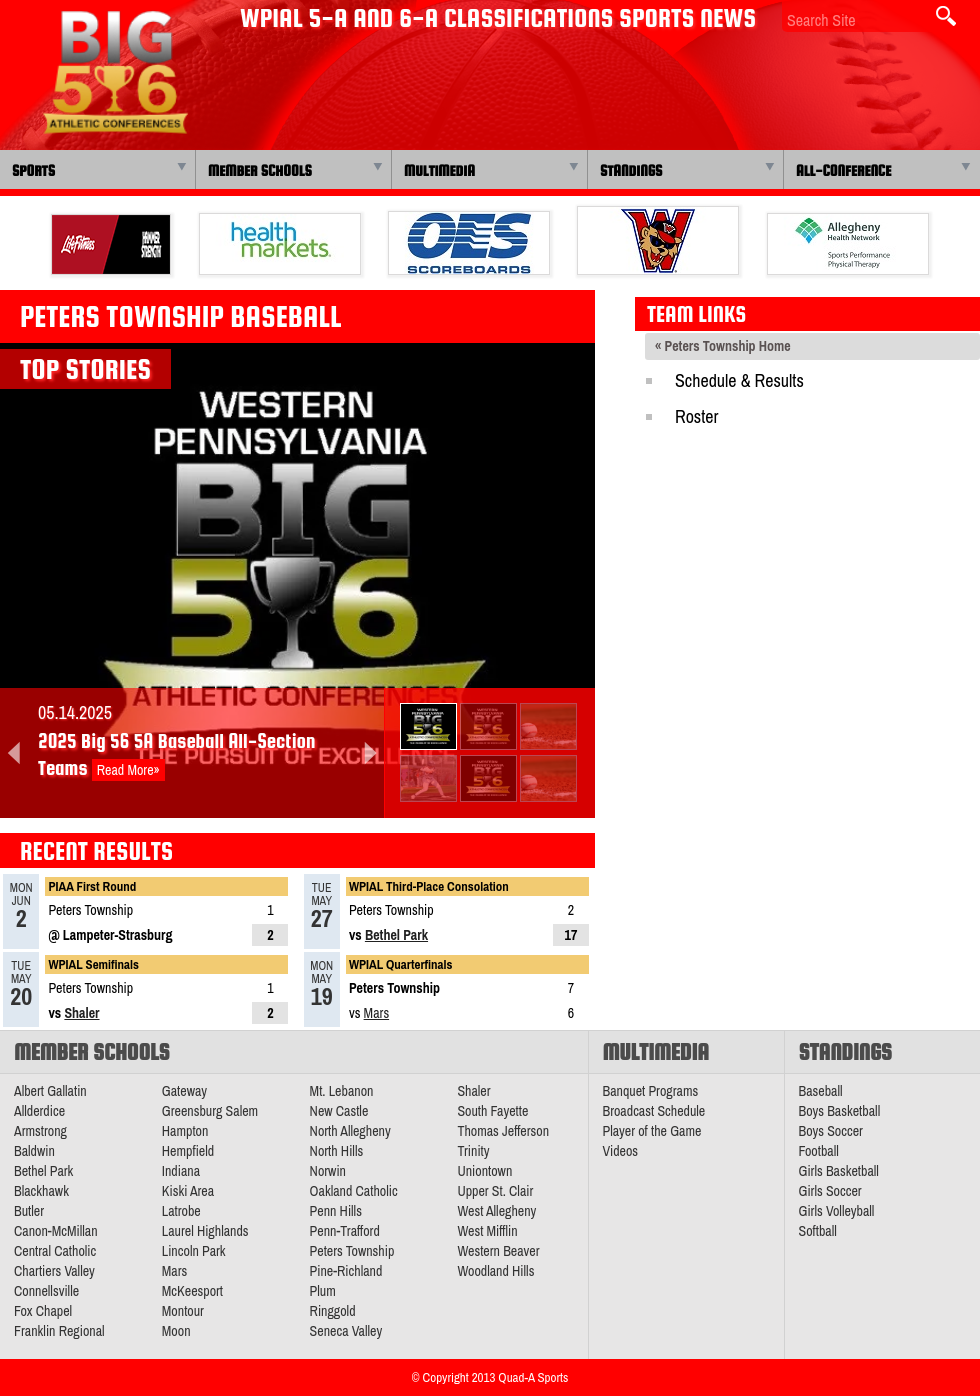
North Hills (337, 1151)
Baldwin (34, 1151)
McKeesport (192, 1291)
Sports (33, 170)
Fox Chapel (43, 1311)
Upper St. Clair (495, 1191)
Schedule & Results (739, 380)
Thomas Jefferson (503, 1131)
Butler (29, 1211)
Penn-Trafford (345, 1231)
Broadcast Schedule (654, 1111)
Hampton (185, 1131)
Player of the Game (652, 1131)
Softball (818, 1231)
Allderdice (39, 1111)
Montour (183, 1311)
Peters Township (352, 1251)
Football (819, 1151)
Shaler (81, 1013)
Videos (621, 1151)
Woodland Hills (495, 1271)
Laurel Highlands (205, 1231)
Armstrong (40, 1131)
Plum (323, 1291)
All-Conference (843, 170)
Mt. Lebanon (342, 1091)
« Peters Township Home (723, 346)
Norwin (328, 1171)
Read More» (128, 770)
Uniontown (484, 1171)
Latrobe (181, 1211)
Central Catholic (55, 1251)
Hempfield (188, 1151)
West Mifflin (487, 1231)
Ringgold (333, 1311)
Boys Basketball (840, 1111)
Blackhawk (41, 1191)
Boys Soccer (831, 1131)
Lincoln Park (194, 1251)
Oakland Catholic (354, 1191)
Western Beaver (498, 1251)
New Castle (339, 1111)
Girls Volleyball (837, 1211)
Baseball (821, 1091)
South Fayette (492, 1111)
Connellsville (46, 1291)
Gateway (184, 1091)
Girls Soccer (830, 1191)
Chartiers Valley (54, 1271)
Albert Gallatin (50, 1091)
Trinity (473, 1151)
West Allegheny (496, 1211)
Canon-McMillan (56, 1231)
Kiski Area (188, 1191)
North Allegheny (350, 1131)
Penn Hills (336, 1211)
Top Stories (85, 369)
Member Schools (260, 170)
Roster (696, 416)
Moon (176, 1331)
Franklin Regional (59, 1331)
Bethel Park (396, 935)
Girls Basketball (839, 1171)
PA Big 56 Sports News (115, 72)
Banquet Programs (651, 1091)
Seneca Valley (346, 1331)
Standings (631, 170)
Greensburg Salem (210, 1111)
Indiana (181, 1171)
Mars (377, 1013)
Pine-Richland (346, 1271)
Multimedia (439, 170)
